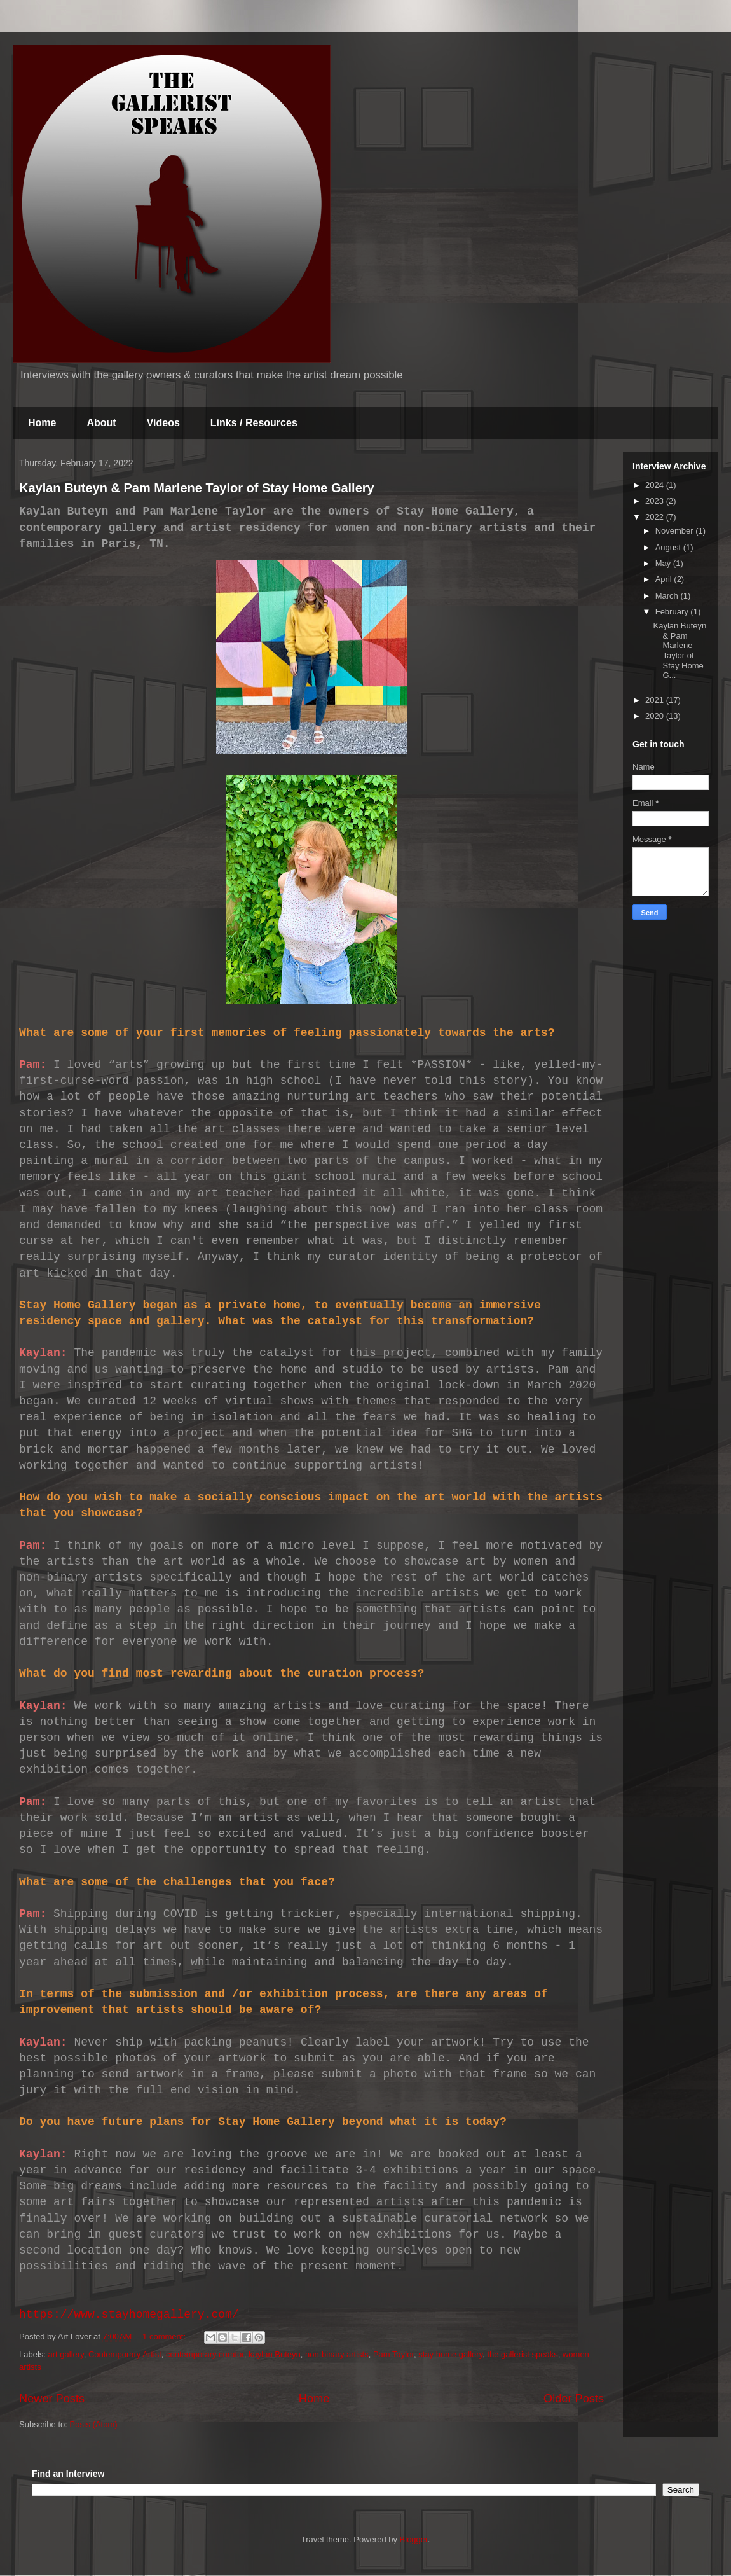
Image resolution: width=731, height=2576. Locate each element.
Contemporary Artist (124, 2354)
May (664, 563)
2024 (655, 485)
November (675, 531)
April (664, 579)
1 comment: (165, 2336)
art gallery (66, 2354)
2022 (655, 517)
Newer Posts (52, 2398)
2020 (655, 716)
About (101, 422)
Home (42, 422)
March (668, 595)
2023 (655, 501)
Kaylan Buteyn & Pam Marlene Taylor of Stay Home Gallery (196, 488)
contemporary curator (205, 2354)
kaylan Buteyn (275, 2354)
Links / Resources (253, 422)
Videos (163, 422)
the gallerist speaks (522, 2354)
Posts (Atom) (94, 2424)
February (673, 611)
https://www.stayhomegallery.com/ (129, 2314)
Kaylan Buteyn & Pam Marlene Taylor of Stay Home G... (679, 650)
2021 (655, 700)
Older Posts (573, 2398)
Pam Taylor (393, 2354)
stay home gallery (450, 2354)
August (669, 547)
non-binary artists (337, 2354)
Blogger (414, 2539)
